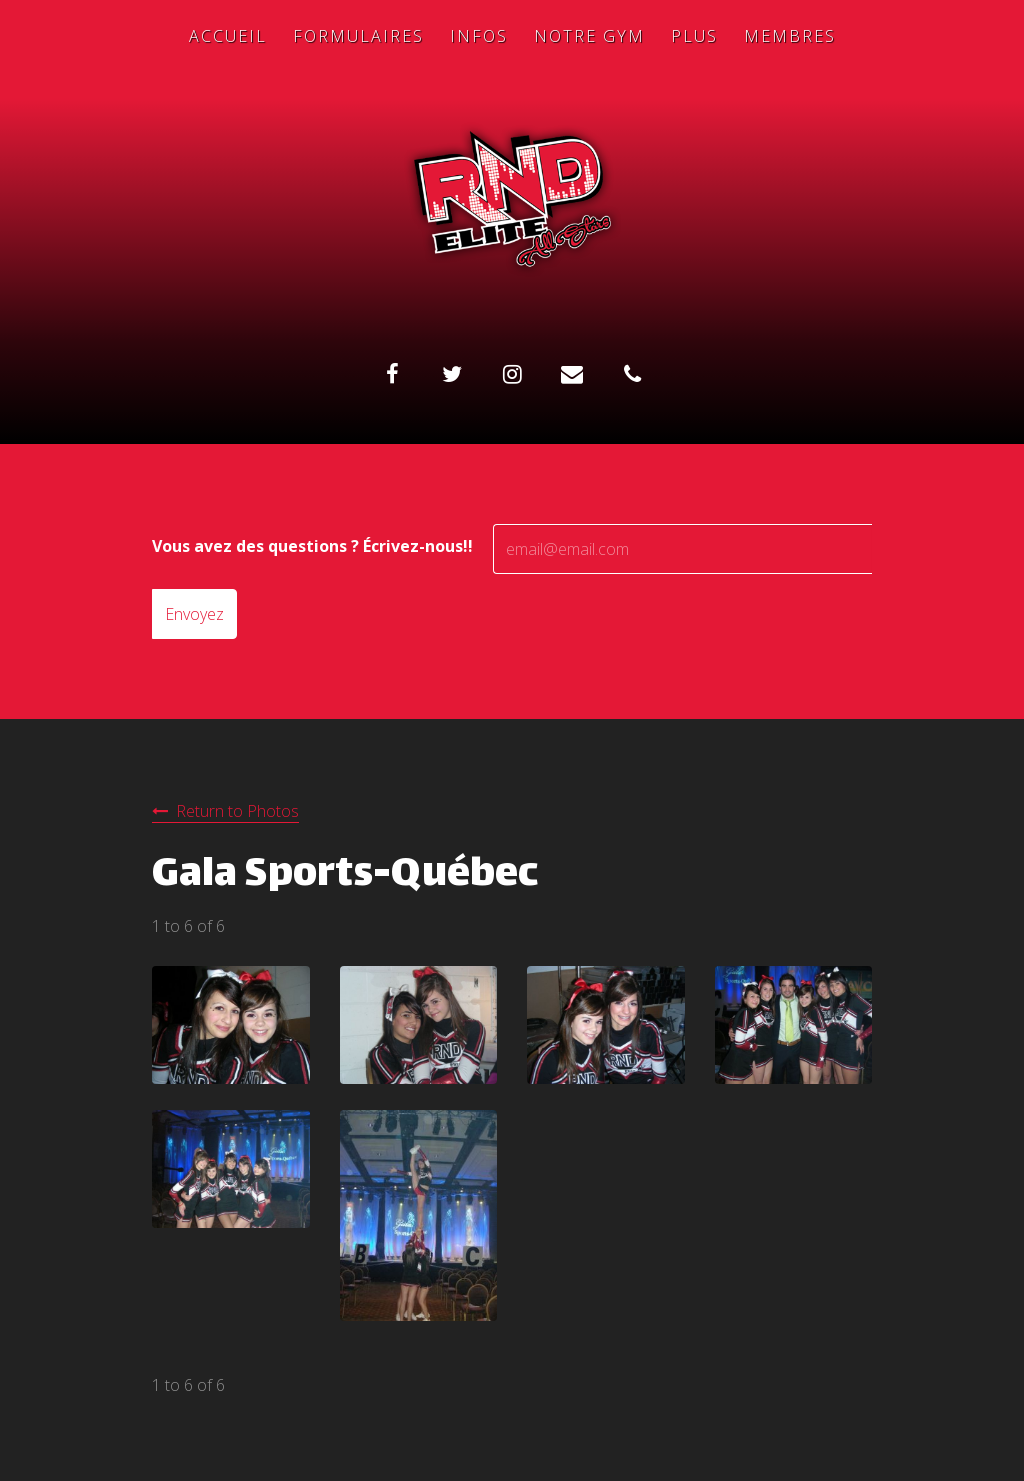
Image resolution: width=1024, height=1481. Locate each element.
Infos (479, 36)
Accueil (228, 36)
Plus (694, 36)
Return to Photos (237, 811)
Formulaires (358, 36)
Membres (790, 36)
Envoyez (194, 614)
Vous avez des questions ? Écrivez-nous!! (312, 546)
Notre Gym (589, 36)
